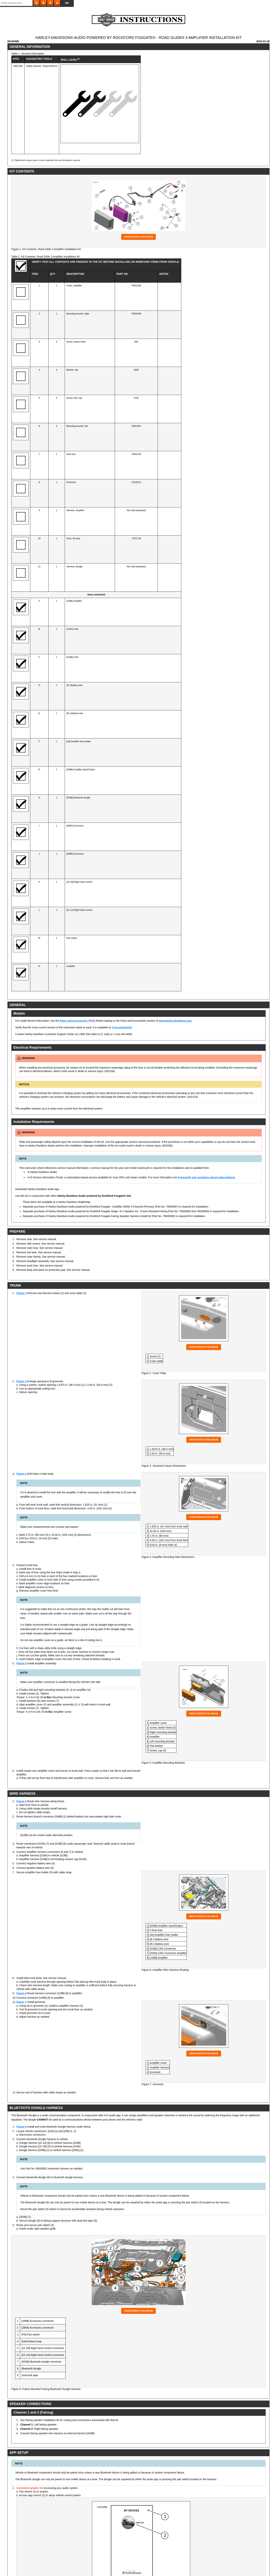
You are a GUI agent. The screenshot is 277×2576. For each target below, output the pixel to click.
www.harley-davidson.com (175, 1020)
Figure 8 (21, 2126)
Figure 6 (21, 1801)
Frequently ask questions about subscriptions (206, 1177)
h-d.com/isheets (122, 1027)
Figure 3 (21, 1381)
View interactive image (138, 237)
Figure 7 (21, 2002)
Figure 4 (21, 1473)
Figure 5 (21, 1663)
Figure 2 (21, 1293)
